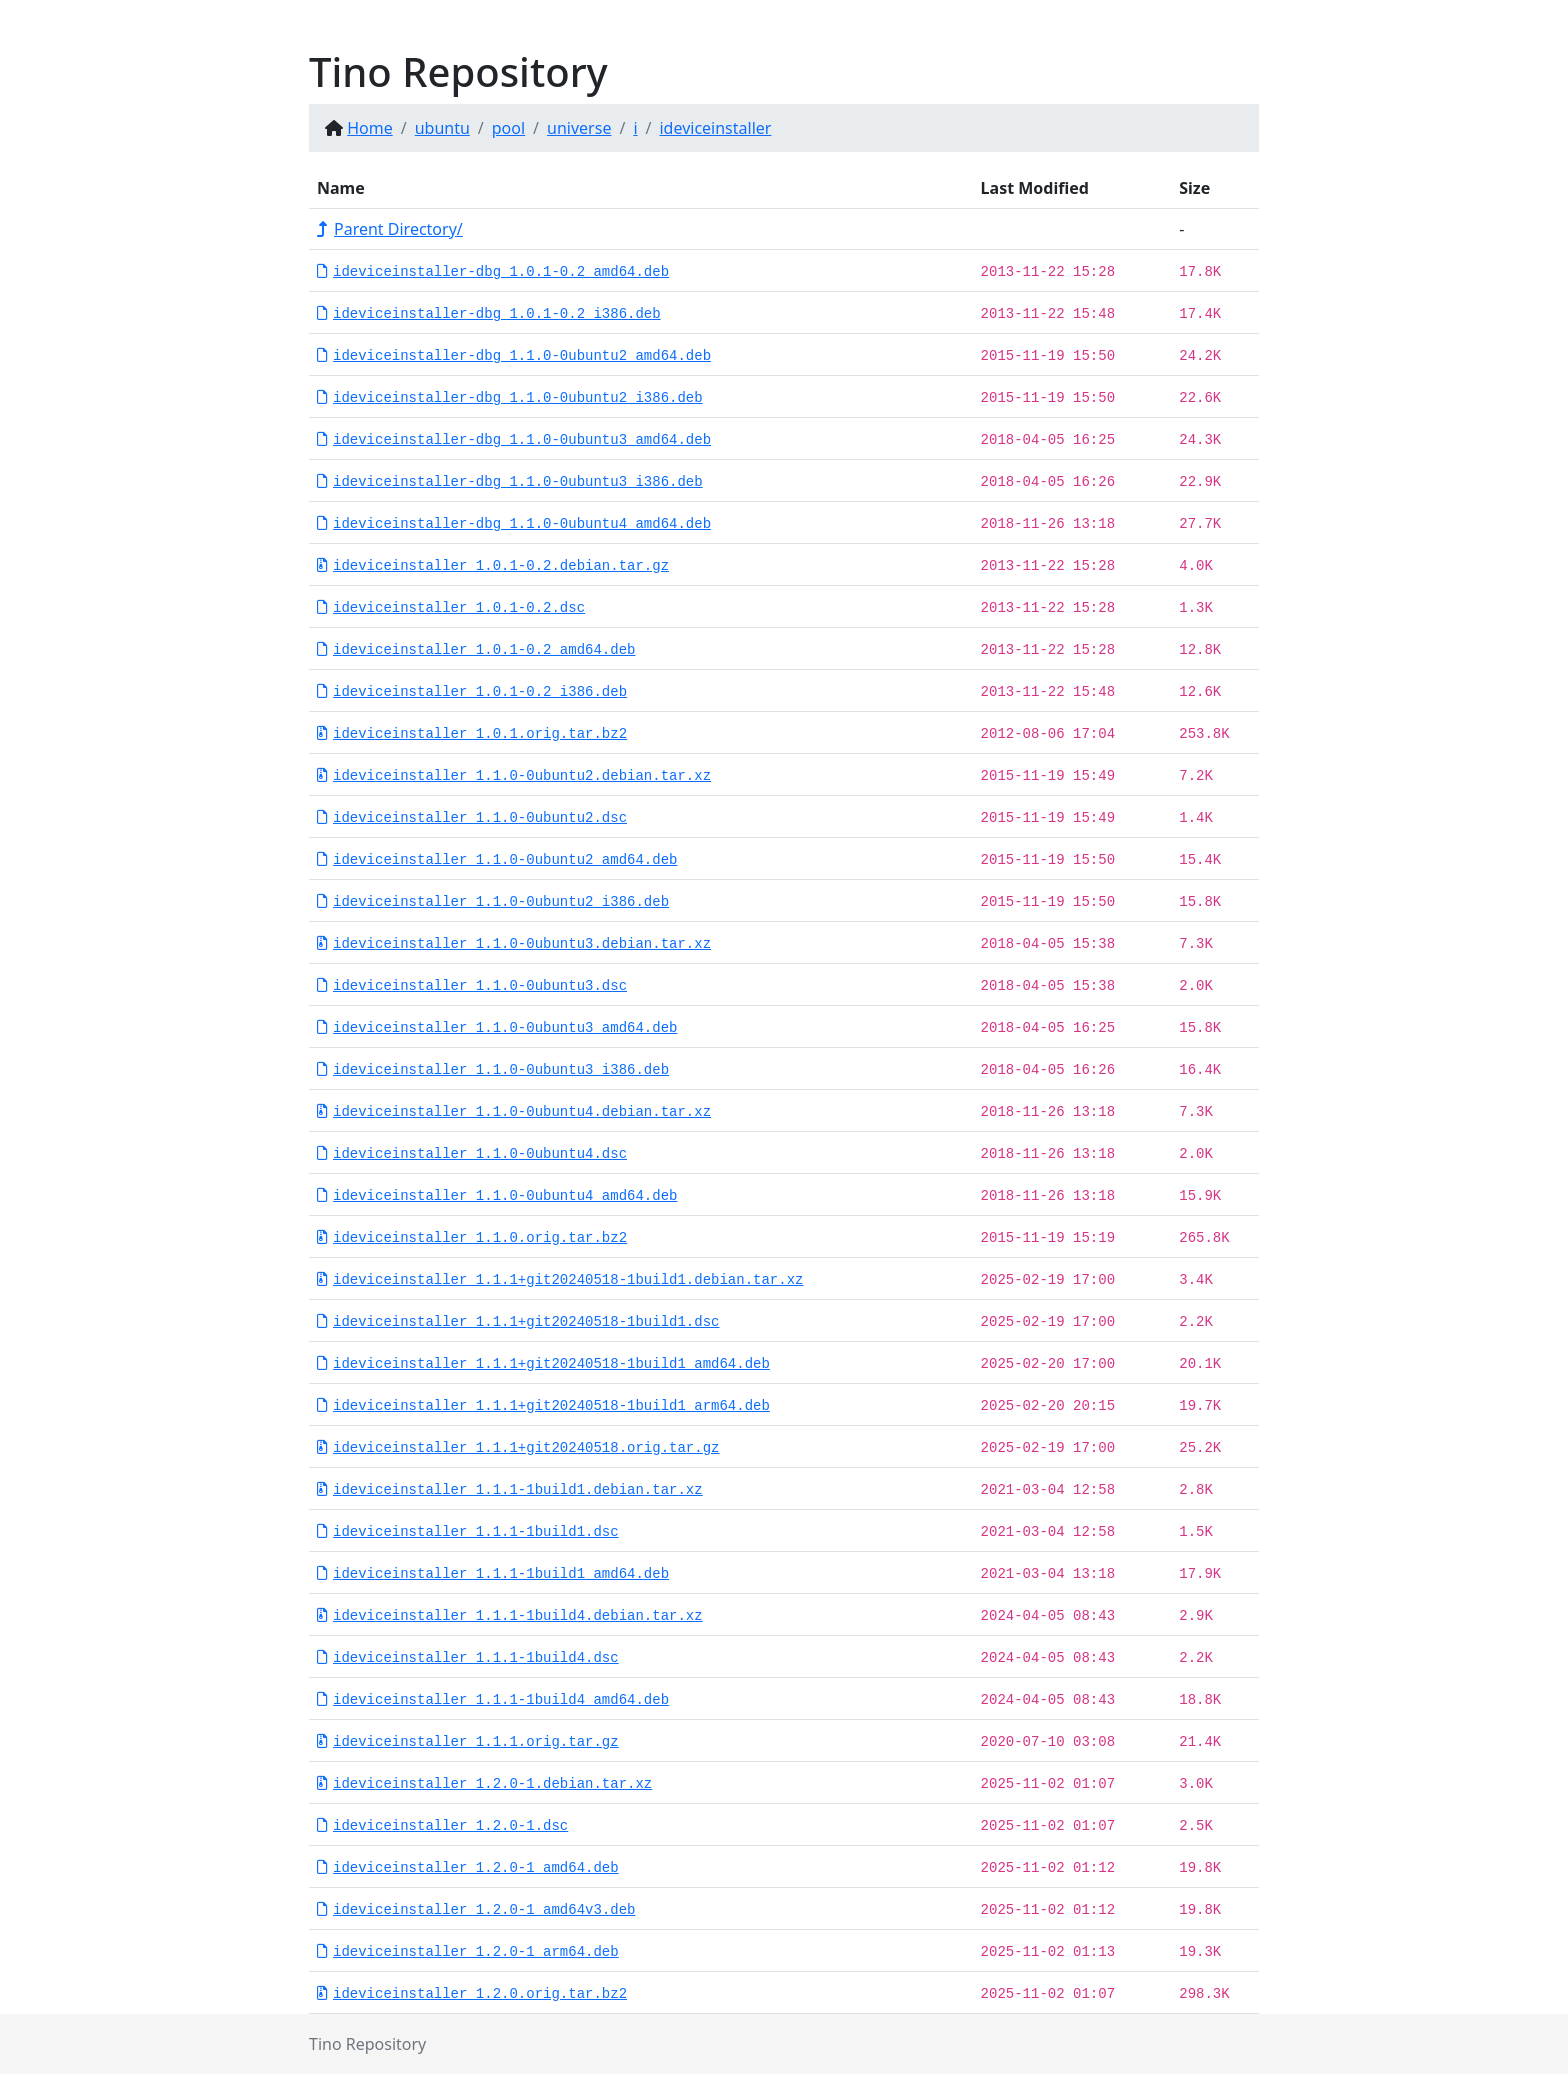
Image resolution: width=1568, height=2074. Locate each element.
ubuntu (442, 128)
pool (508, 128)
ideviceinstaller (715, 128)
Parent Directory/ (390, 229)
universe (579, 128)
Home (370, 128)
